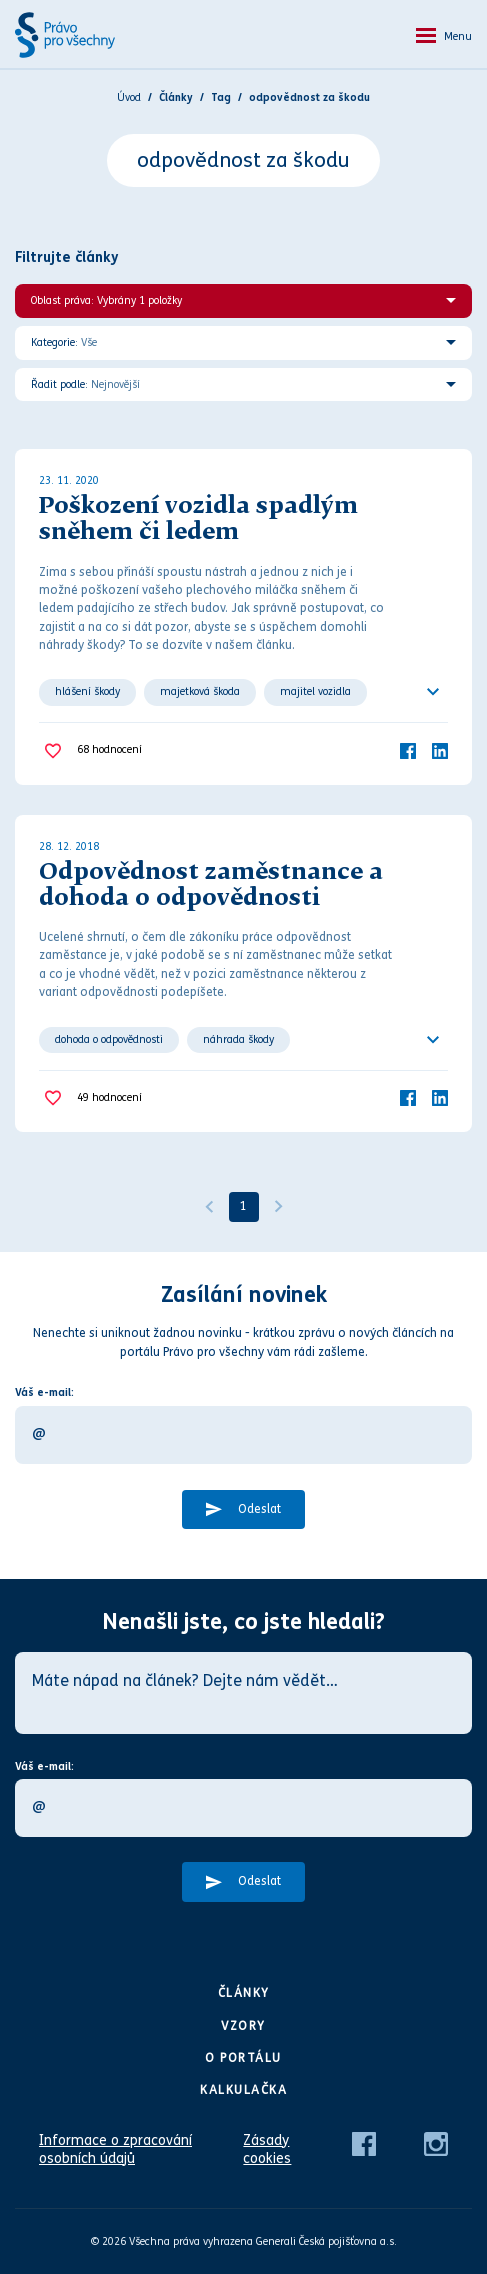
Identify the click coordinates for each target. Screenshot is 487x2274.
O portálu (243, 2058)
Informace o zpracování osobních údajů (115, 2149)
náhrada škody (238, 1039)
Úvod (129, 97)
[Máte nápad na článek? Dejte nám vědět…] (243, 1693)
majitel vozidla (315, 691)
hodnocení (109, 750)
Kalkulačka (243, 2090)
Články (244, 1993)
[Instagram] (436, 2142)
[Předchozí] (209, 1207)
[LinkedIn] (440, 750)
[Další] (279, 1207)
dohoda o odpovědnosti (109, 1039)
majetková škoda (200, 691)
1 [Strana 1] (243, 1206)
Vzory (243, 2026)
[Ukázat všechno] (433, 692)
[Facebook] (408, 750)
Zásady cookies (267, 2149)
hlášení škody (87, 691)
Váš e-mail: (44, 1392)
